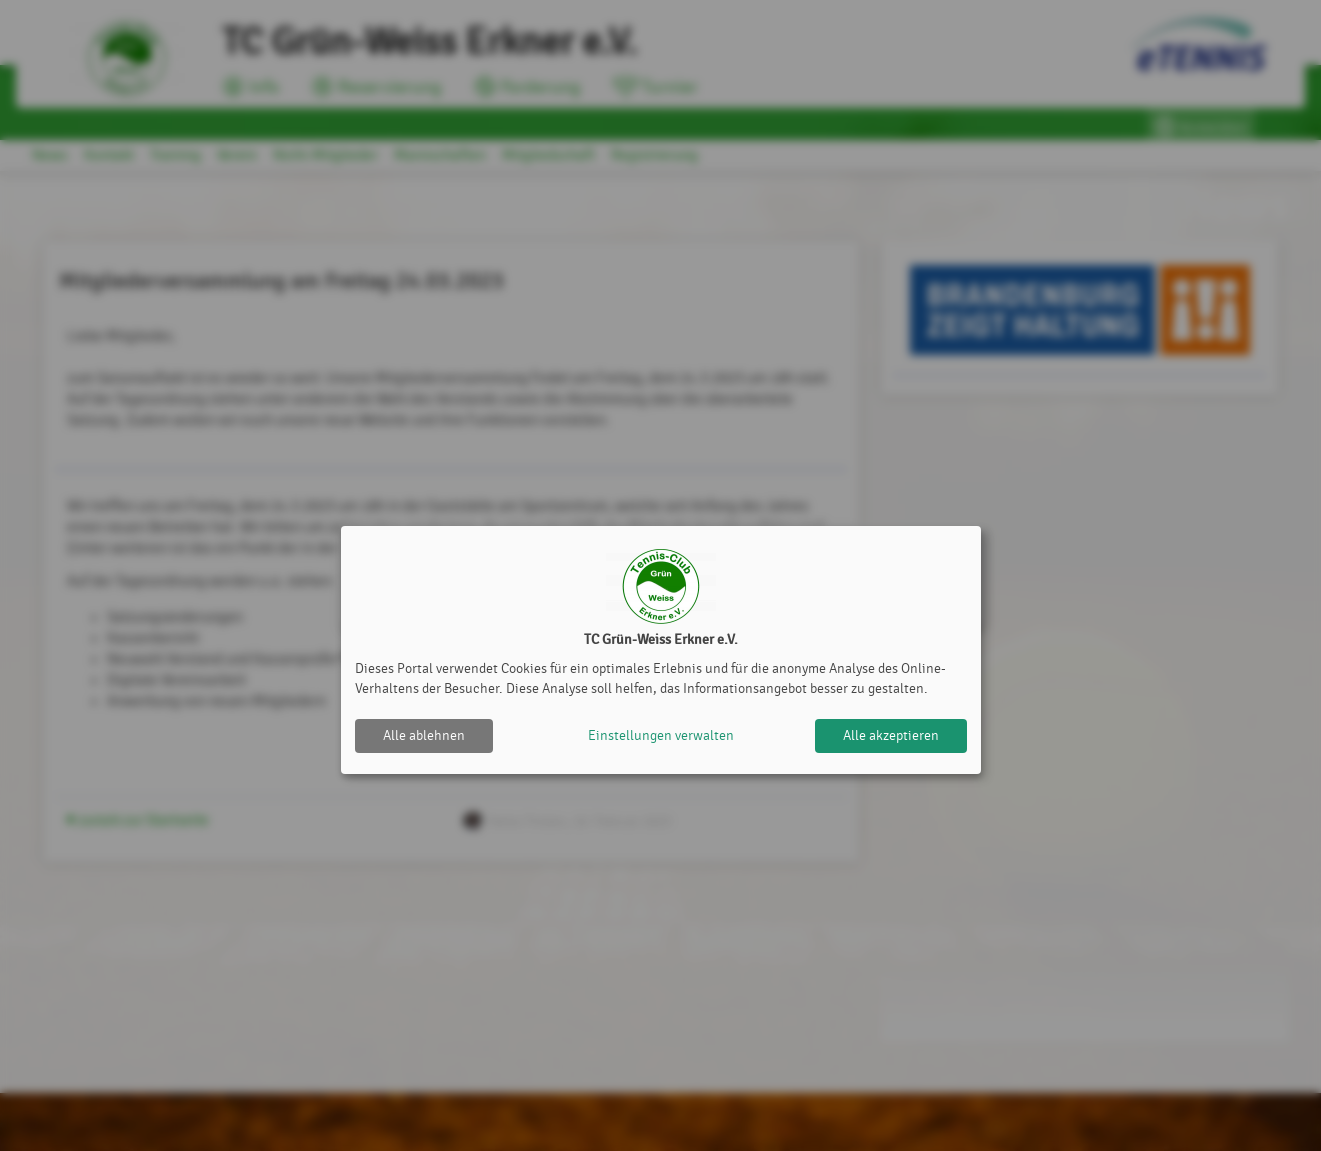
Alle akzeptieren (891, 735)
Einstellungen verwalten (661, 735)
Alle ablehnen (424, 735)
